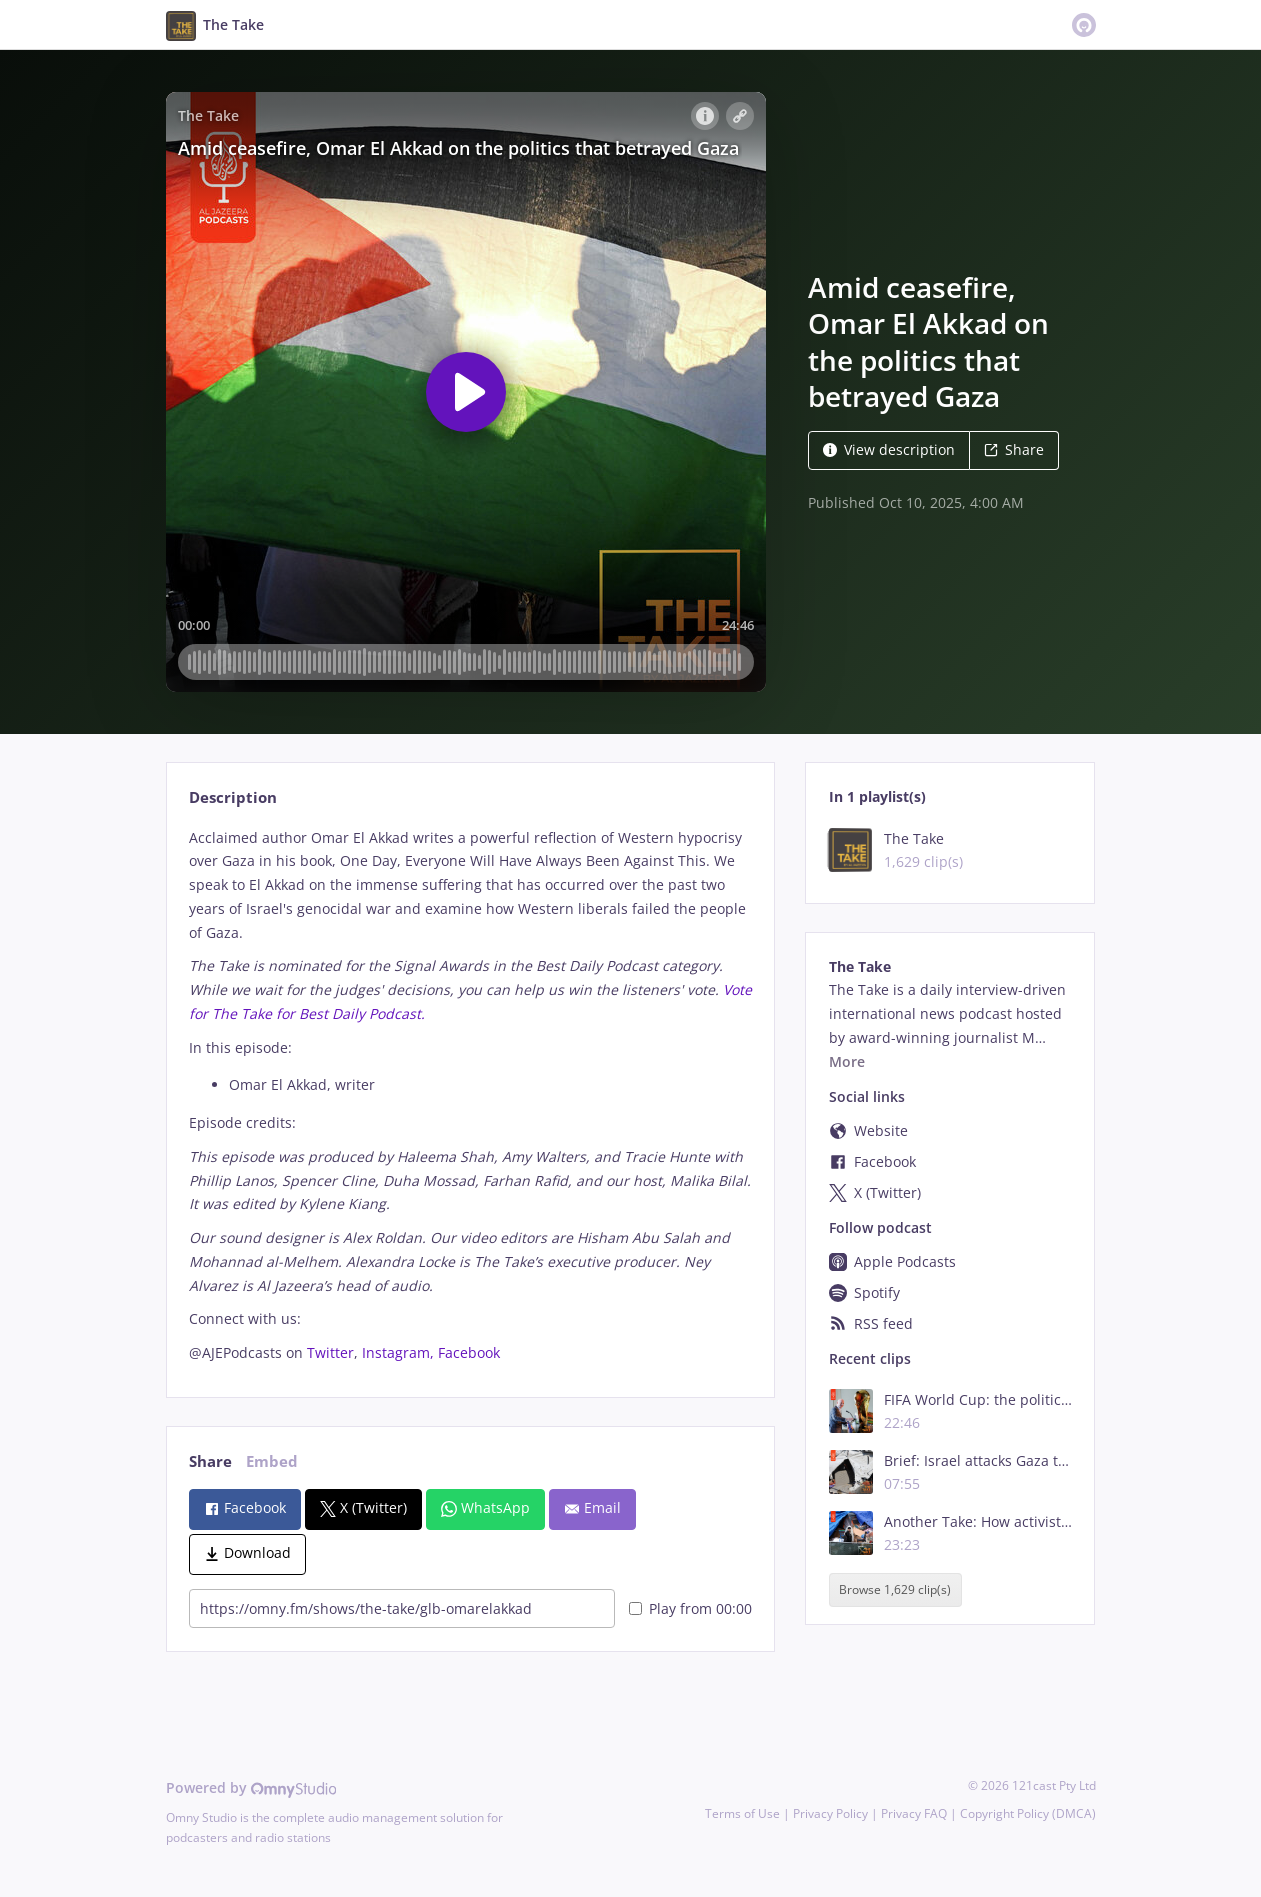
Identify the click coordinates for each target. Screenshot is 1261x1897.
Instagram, (400, 1352)
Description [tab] (233, 797)
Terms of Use (742, 1813)
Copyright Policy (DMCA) (1028, 1813)
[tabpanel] (470, 1095)
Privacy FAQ (914, 1813)
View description (889, 449)
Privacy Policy (830, 1813)
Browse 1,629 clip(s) (895, 1590)
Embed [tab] (272, 1461)
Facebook (469, 1352)
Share (1014, 449)
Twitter (330, 1352)
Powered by (251, 1787)
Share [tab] (210, 1461)
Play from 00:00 (690, 1608)
